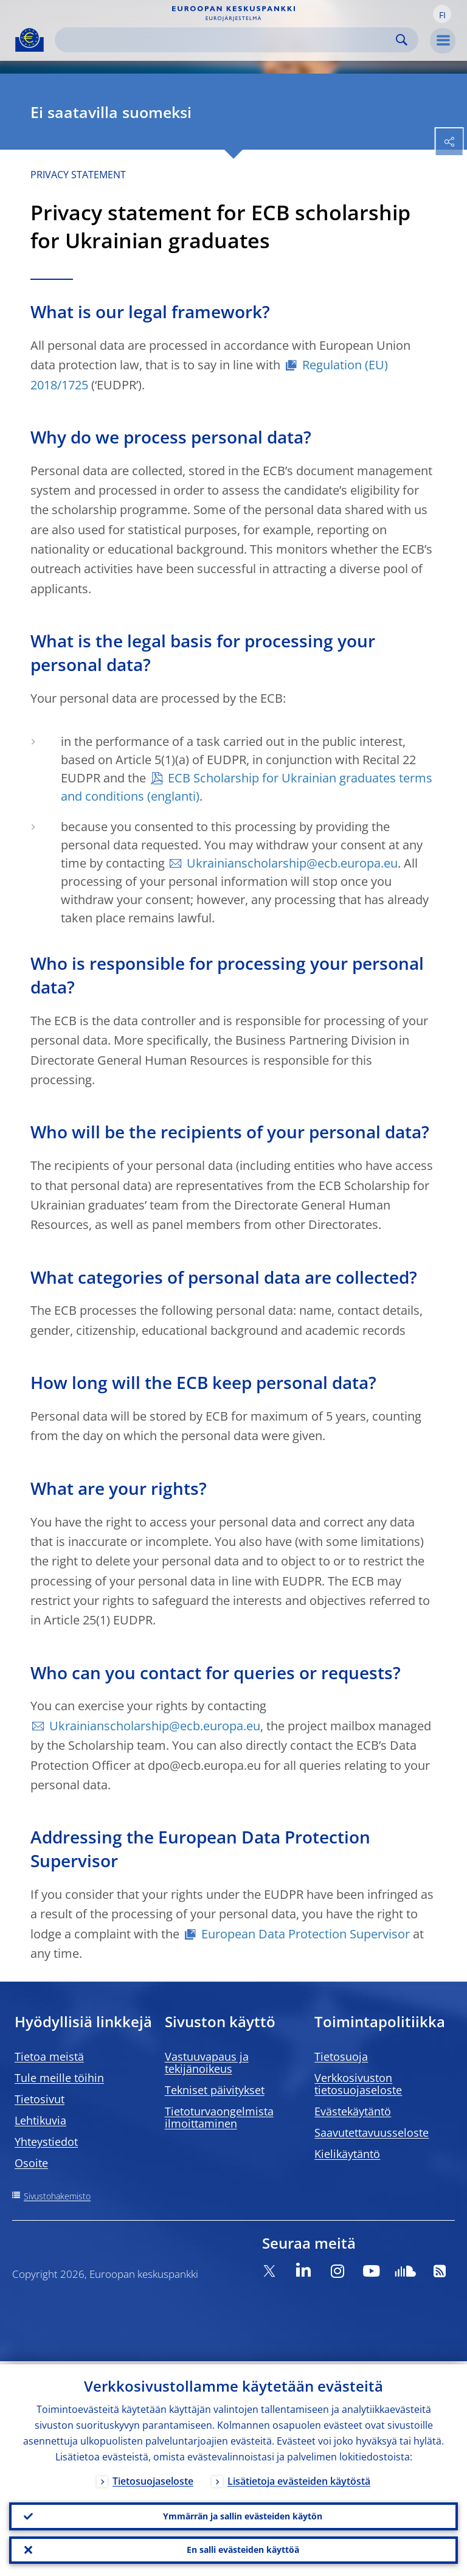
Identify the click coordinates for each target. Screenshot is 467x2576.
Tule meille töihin (59, 2077)
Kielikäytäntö (347, 2153)
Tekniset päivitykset (215, 2090)
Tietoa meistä (49, 2056)
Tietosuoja (341, 2056)
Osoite (31, 2163)
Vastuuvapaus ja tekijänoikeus (207, 2062)
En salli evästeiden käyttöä (243, 2549)
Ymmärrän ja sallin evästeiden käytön (242, 2513)
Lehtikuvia (40, 2120)
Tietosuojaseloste (152, 2478)
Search (402, 39)
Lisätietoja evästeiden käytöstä (298, 2478)
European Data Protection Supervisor (305, 1934)
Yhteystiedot (46, 2141)
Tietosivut (39, 2099)
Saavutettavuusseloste (371, 2132)
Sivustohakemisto (57, 2196)
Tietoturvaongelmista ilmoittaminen (219, 2117)
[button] (442, 14)
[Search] (227, 39)
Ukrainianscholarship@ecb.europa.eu (292, 863)
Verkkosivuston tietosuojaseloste (358, 2083)
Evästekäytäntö (352, 2111)
